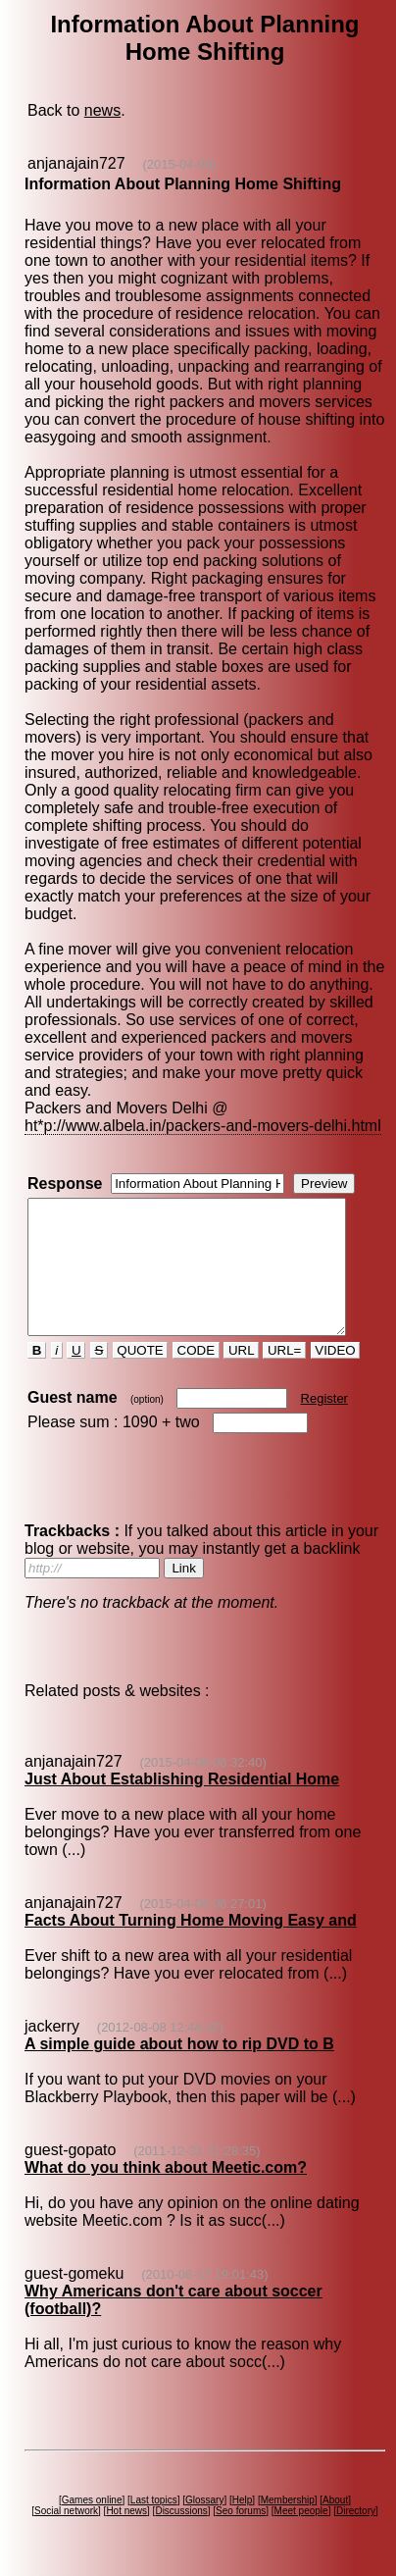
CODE (195, 1359)
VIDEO (334, 1359)
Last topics (156, 2508)
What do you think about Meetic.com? (165, 2176)
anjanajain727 (75, 163)
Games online (95, 2508)
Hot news (130, 2519)
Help (245, 2508)
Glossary (208, 2508)
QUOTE (139, 1359)
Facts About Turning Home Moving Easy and (190, 1929)
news (101, 110)
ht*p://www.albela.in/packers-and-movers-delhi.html (202, 1108)
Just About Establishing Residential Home (181, 1787)
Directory (359, 2519)
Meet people (304, 2519)
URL (240, 1359)
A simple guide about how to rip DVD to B (178, 2052)
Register (322, 1407)
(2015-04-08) (178, 164)
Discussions (185, 2519)
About (339, 2508)
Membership (291, 2508)
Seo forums (245, 2519)
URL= (283, 1359)
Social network (70, 2519)
